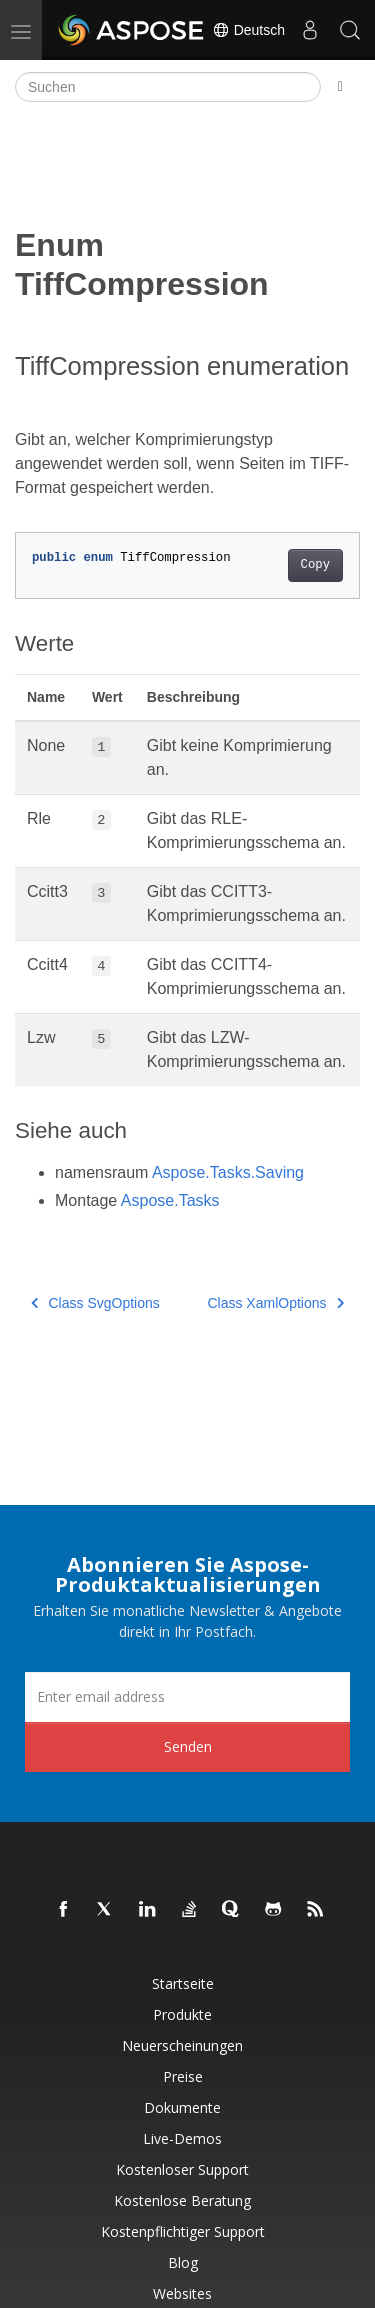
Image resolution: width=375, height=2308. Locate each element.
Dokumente (182, 2107)
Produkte (182, 2014)
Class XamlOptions (275, 1303)
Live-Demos (182, 2138)
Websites (182, 2293)
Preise (183, 2076)
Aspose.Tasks (170, 1200)
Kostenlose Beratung (182, 2200)
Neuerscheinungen (182, 2045)
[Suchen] (168, 87)
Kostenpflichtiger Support (183, 2231)
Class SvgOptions (95, 1303)
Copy (315, 565)
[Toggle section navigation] (340, 87)
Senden (188, 1746)
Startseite (183, 1983)
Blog (183, 2262)
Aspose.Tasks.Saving (228, 1172)
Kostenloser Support (182, 2169)
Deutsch (248, 30)
